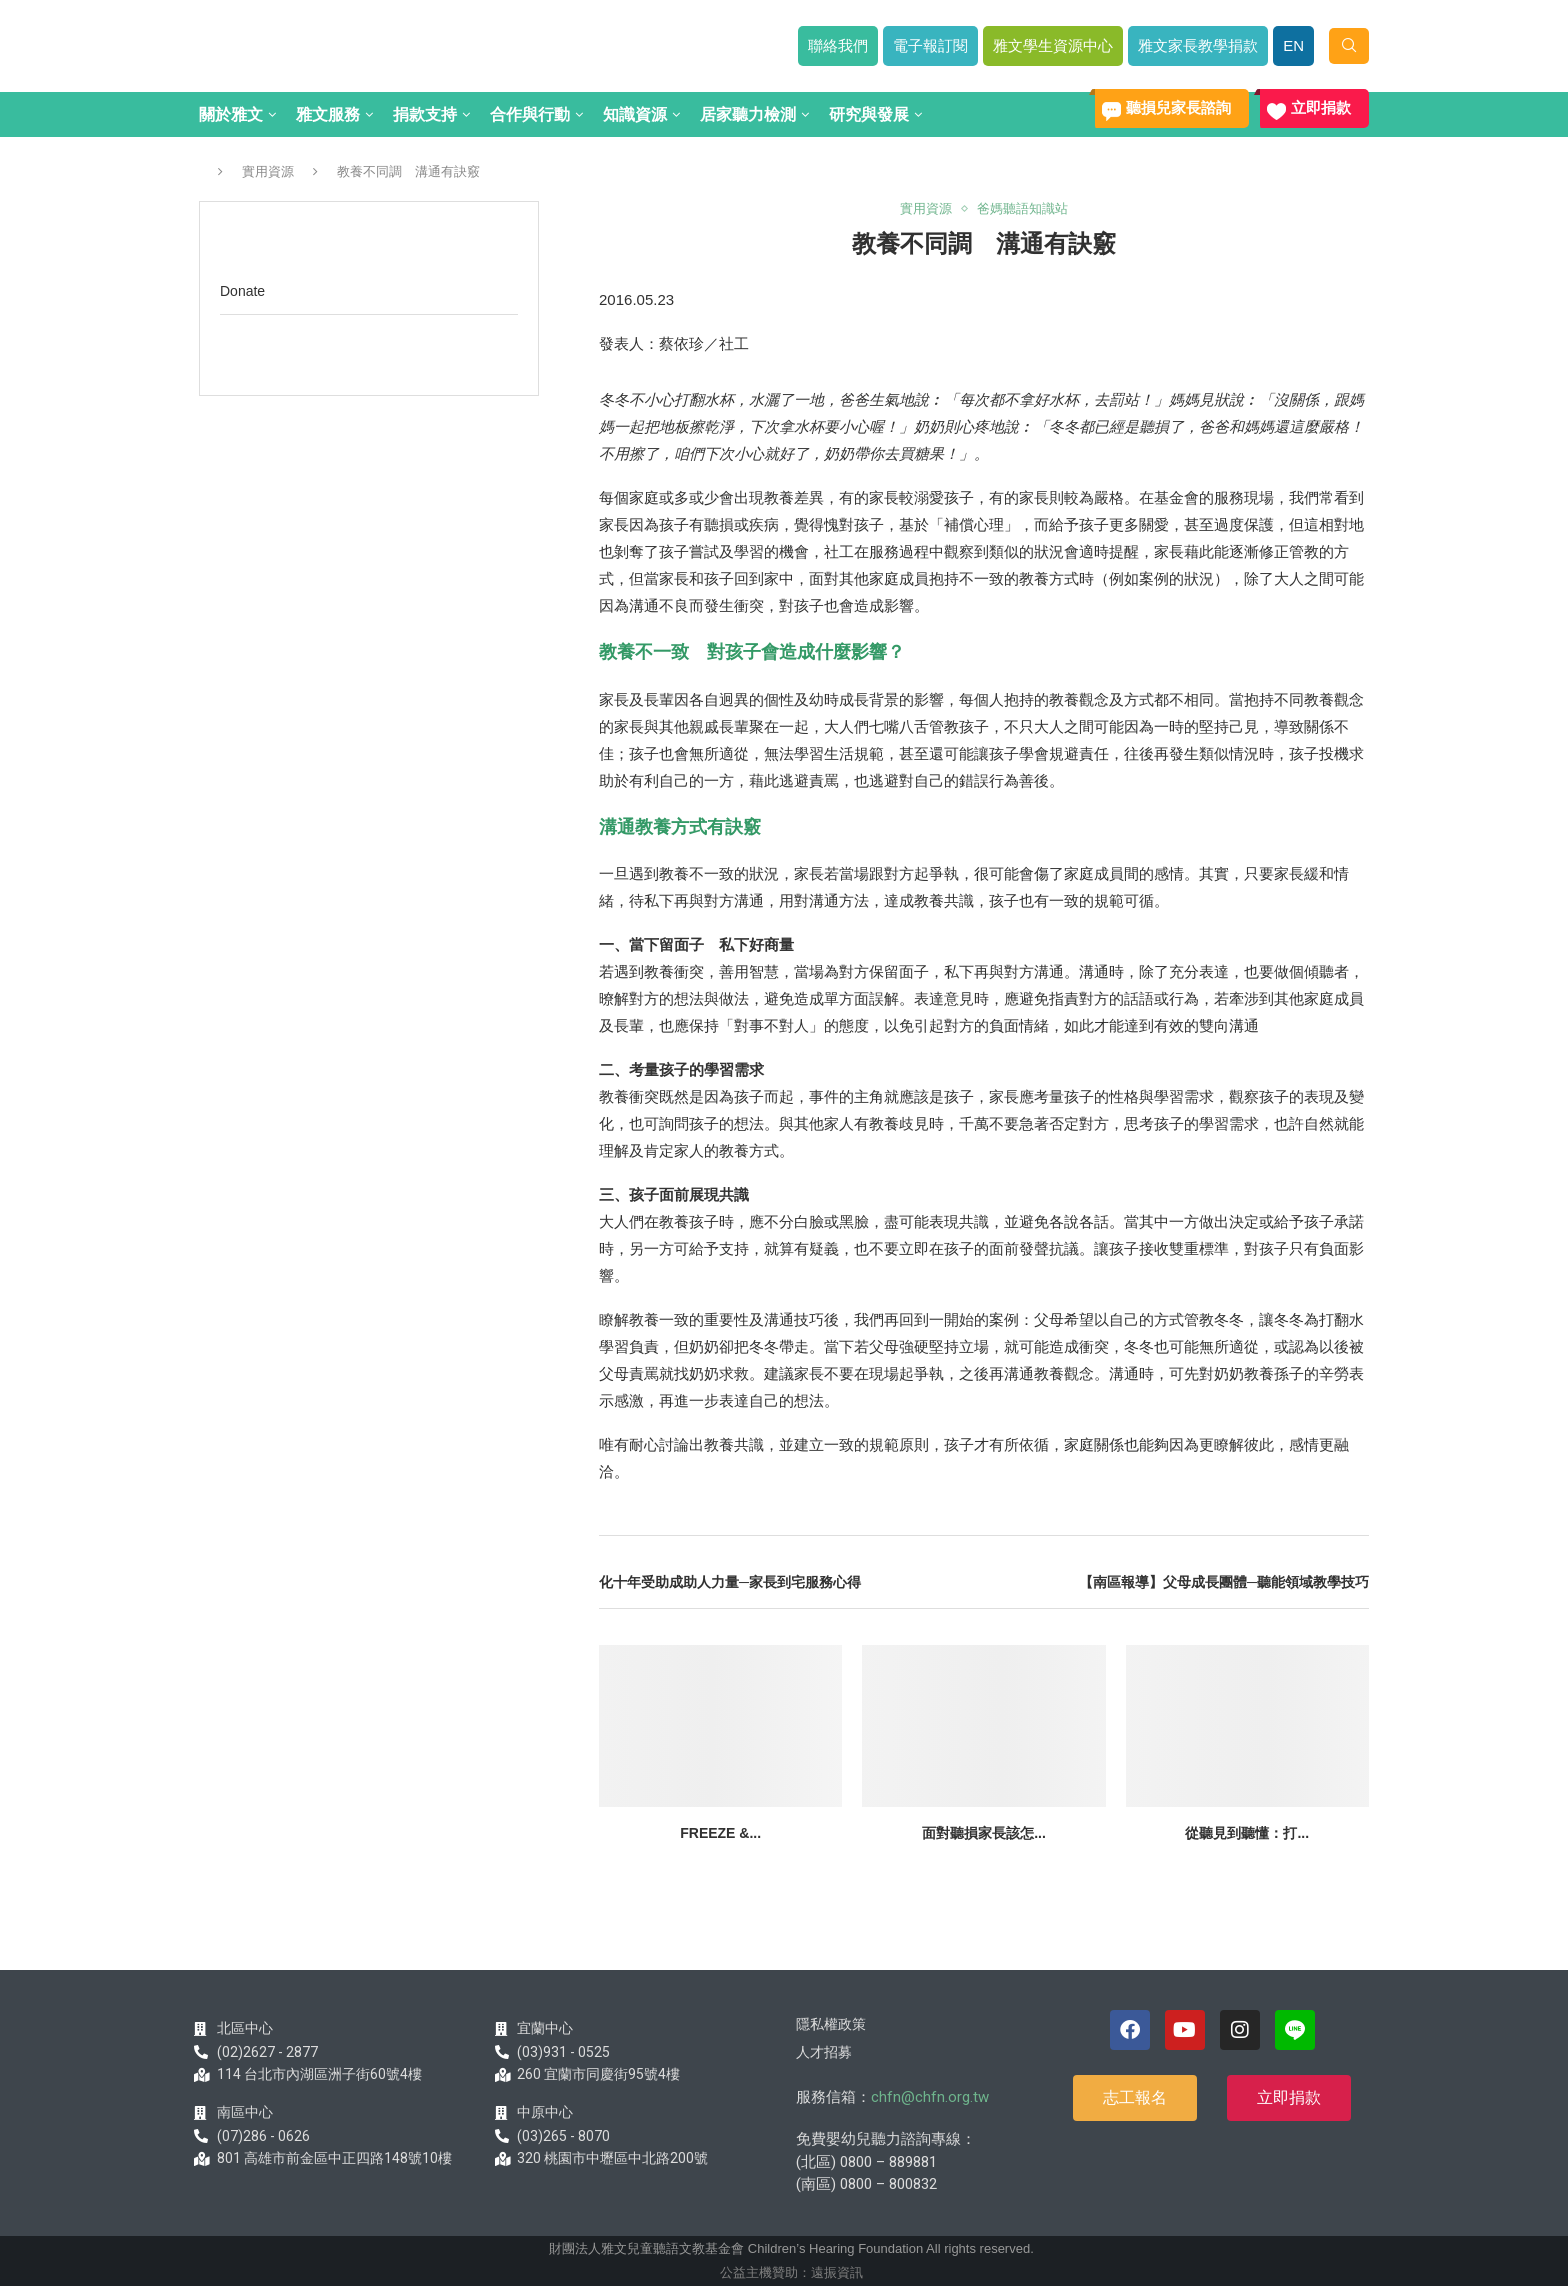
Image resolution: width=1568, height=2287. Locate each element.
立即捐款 (1321, 107)
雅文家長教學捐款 (1198, 45)
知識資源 (635, 114)
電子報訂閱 (930, 45)
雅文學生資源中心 (1053, 45)
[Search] (1349, 46)
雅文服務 (328, 114)
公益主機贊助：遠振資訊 (791, 2272)
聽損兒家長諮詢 (1178, 107)
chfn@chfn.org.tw (930, 2097)
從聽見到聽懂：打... (1247, 1833)
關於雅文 (231, 114)
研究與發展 (869, 114)
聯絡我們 (838, 45)
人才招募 (824, 2052)
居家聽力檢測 (748, 114)
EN (1293, 45)
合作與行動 (530, 114)
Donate (242, 291)
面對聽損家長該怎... (984, 1833)
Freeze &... (720, 1833)
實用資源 (268, 171)
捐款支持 (425, 114)
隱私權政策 (831, 2024)
